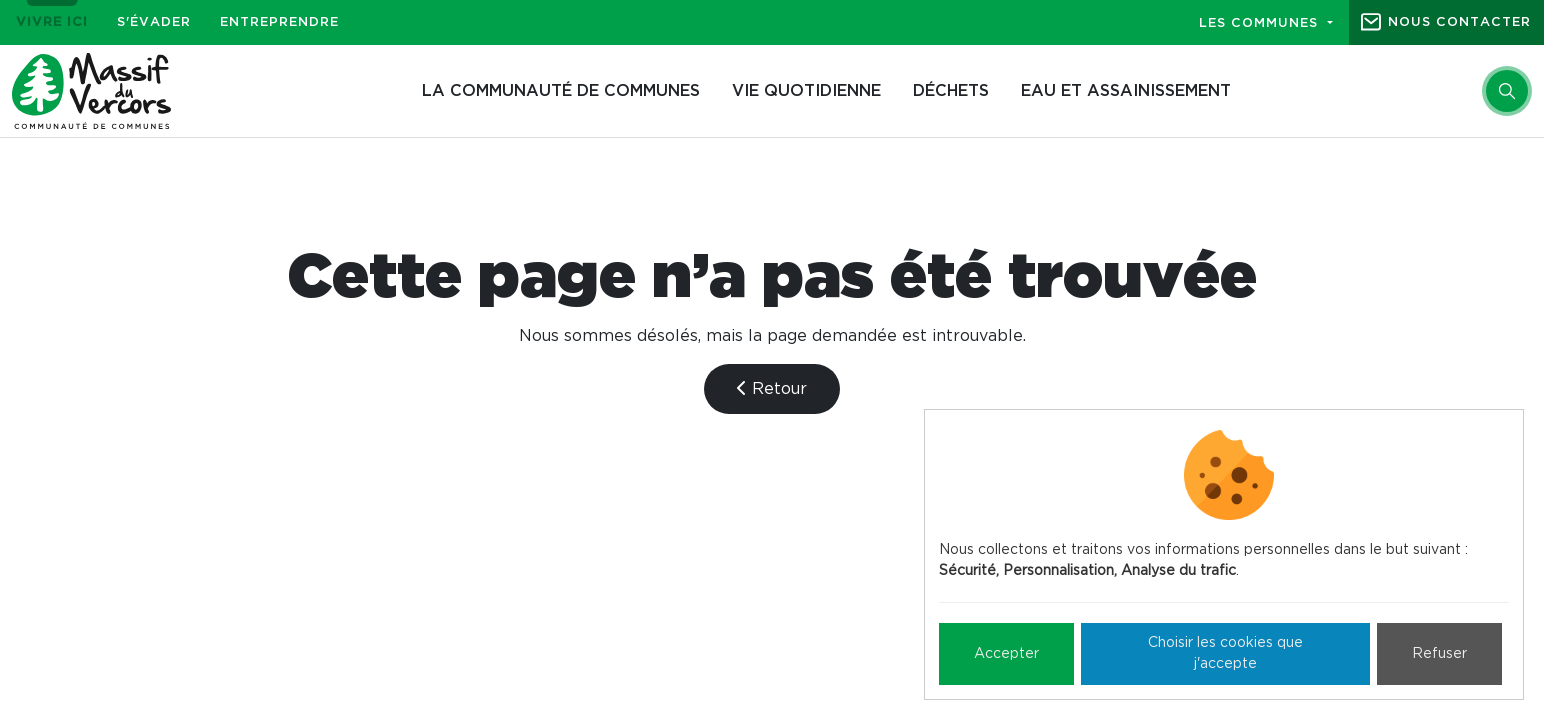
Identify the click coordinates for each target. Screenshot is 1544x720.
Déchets (951, 91)
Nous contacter (1459, 22)
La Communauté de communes (561, 91)
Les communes (1261, 23)
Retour (772, 388)
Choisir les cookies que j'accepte (1225, 653)
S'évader (154, 22)
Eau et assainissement (1126, 91)
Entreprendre (279, 22)
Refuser (1439, 654)
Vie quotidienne (806, 91)
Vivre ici (52, 22)
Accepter (1006, 654)
